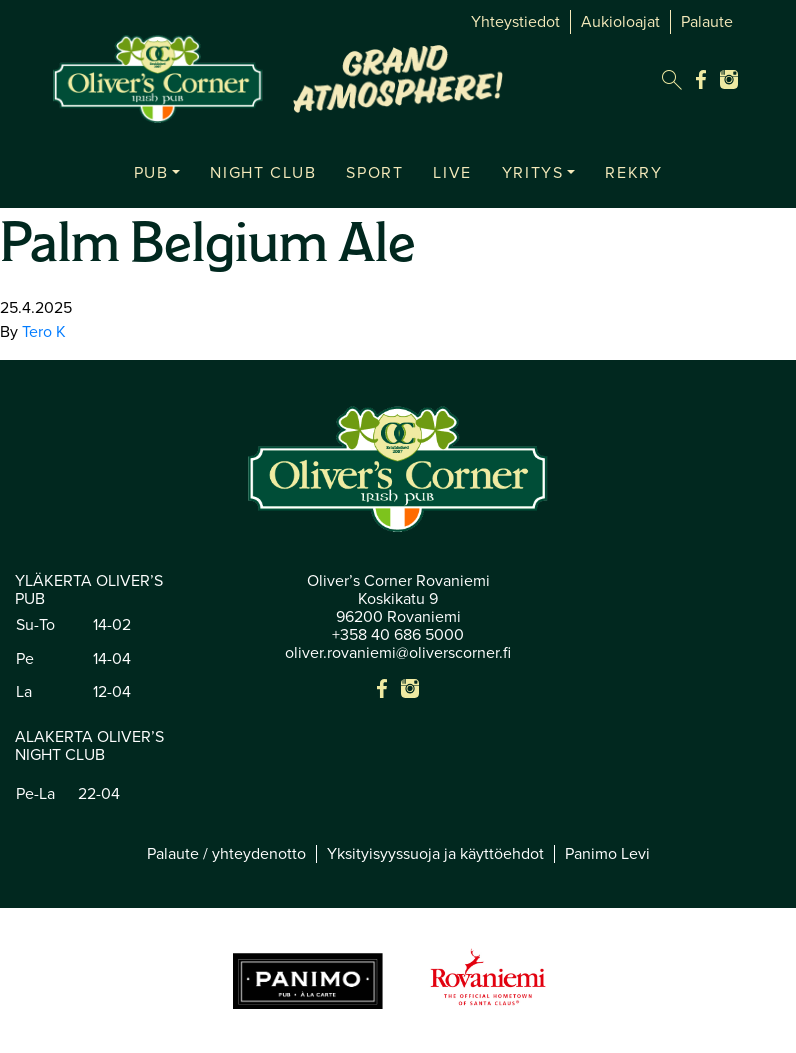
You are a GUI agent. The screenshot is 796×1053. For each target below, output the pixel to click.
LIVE (452, 173)
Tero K (44, 332)
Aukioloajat (620, 22)
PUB (151, 173)
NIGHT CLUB (263, 173)
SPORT (374, 173)
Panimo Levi (607, 854)
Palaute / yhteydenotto (226, 854)
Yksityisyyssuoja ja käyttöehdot (435, 854)
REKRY (633, 173)
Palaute (707, 22)
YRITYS (533, 173)
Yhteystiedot (515, 22)
